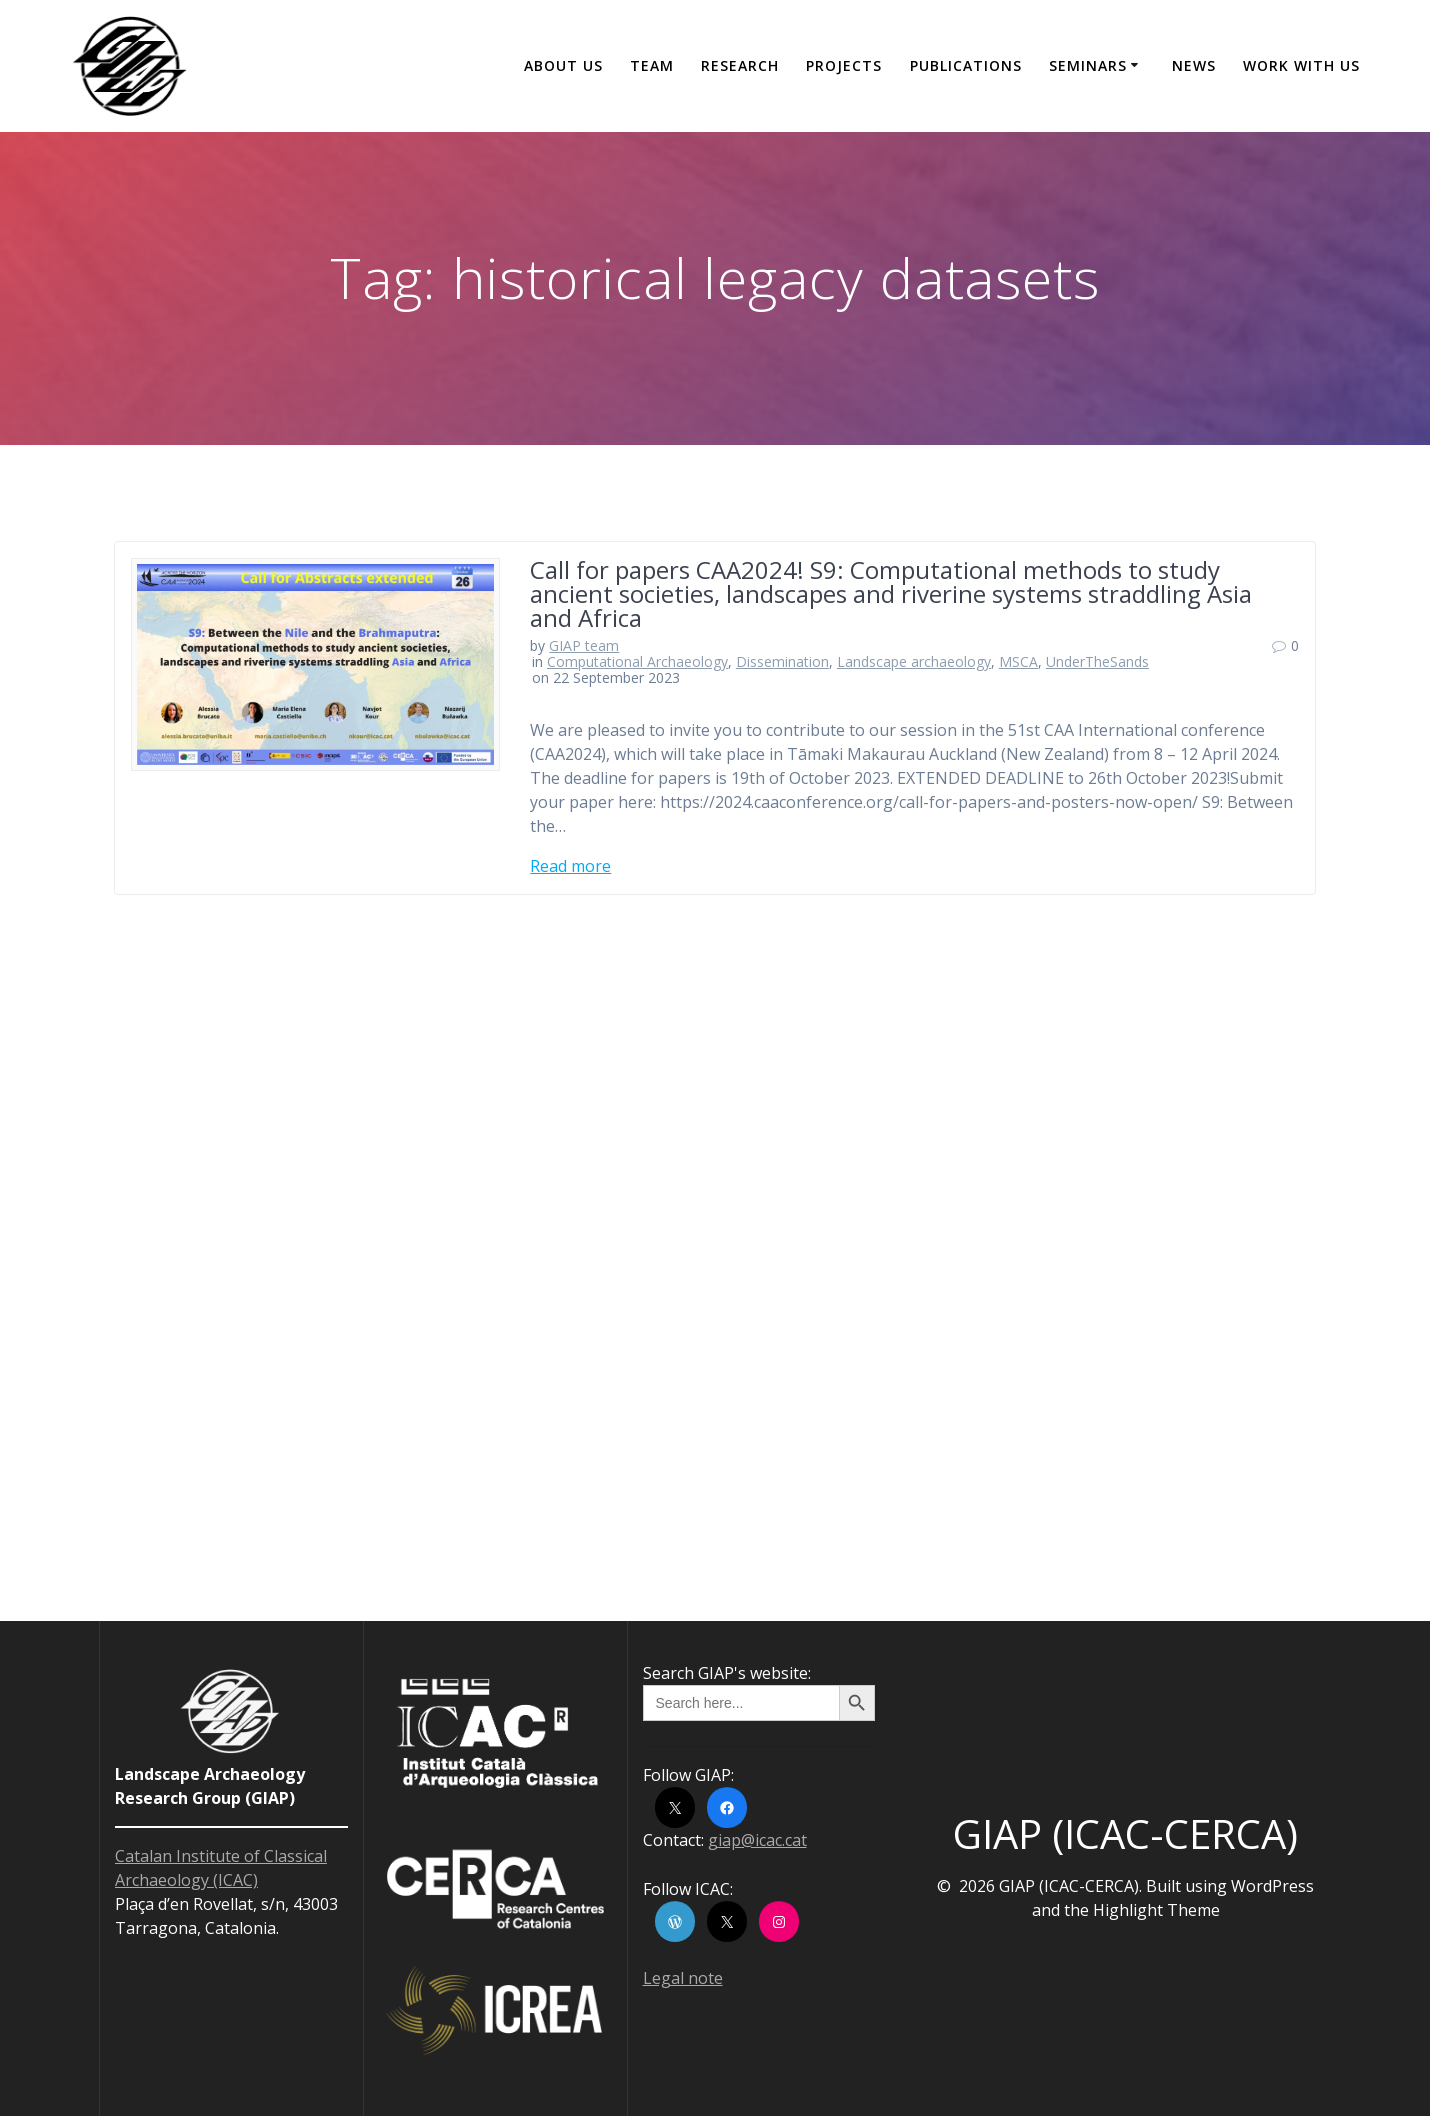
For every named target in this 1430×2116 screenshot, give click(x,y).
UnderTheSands (1097, 661)
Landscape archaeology (914, 661)
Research (740, 65)
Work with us (1301, 65)
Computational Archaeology (637, 661)
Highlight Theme (1156, 1910)
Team (652, 65)
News (1194, 65)
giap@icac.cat (757, 1840)
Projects (844, 65)
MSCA (1018, 661)
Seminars (1088, 65)
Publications (966, 65)
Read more (570, 866)
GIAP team (584, 645)
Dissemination (782, 661)
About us (563, 65)
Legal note (683, 1978)
